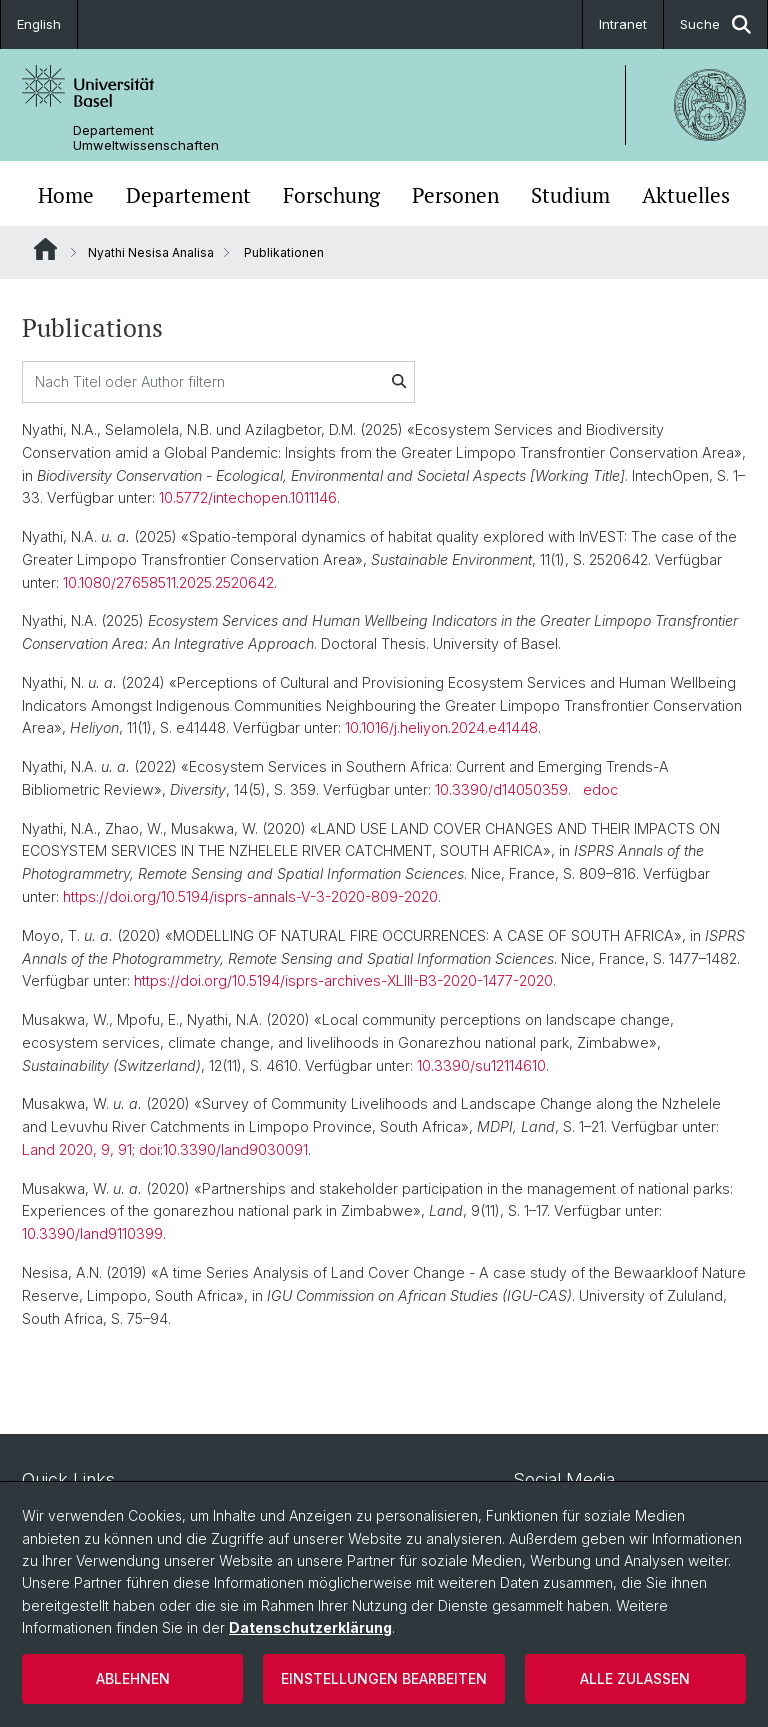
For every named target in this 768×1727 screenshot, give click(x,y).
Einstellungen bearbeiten (384, 1678)
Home (66, 195)
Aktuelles (686, 195)
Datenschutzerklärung (310, 1627)
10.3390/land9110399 (92, 1233)
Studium (570, 195)
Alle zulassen (635, 1678)
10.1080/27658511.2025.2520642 (168, 582)
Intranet (623, 24)
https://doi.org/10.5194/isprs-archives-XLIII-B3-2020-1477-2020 (343, 980)
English (39, 24)
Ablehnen (133, 1678)
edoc (600, 789)
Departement (188, 195)
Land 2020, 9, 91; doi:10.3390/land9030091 (165, 1149)
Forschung (331, 195)
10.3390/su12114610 (481, 1065)
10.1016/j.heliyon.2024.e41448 (441, 727)
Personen (455, 195)
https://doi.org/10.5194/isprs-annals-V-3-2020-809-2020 (250, 896)
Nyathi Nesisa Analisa (151, 252)
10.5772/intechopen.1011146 (248, 497)
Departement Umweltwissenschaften (146, 138)
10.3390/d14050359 (501, 789)
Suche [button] (715, 24)
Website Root (45, 249)
